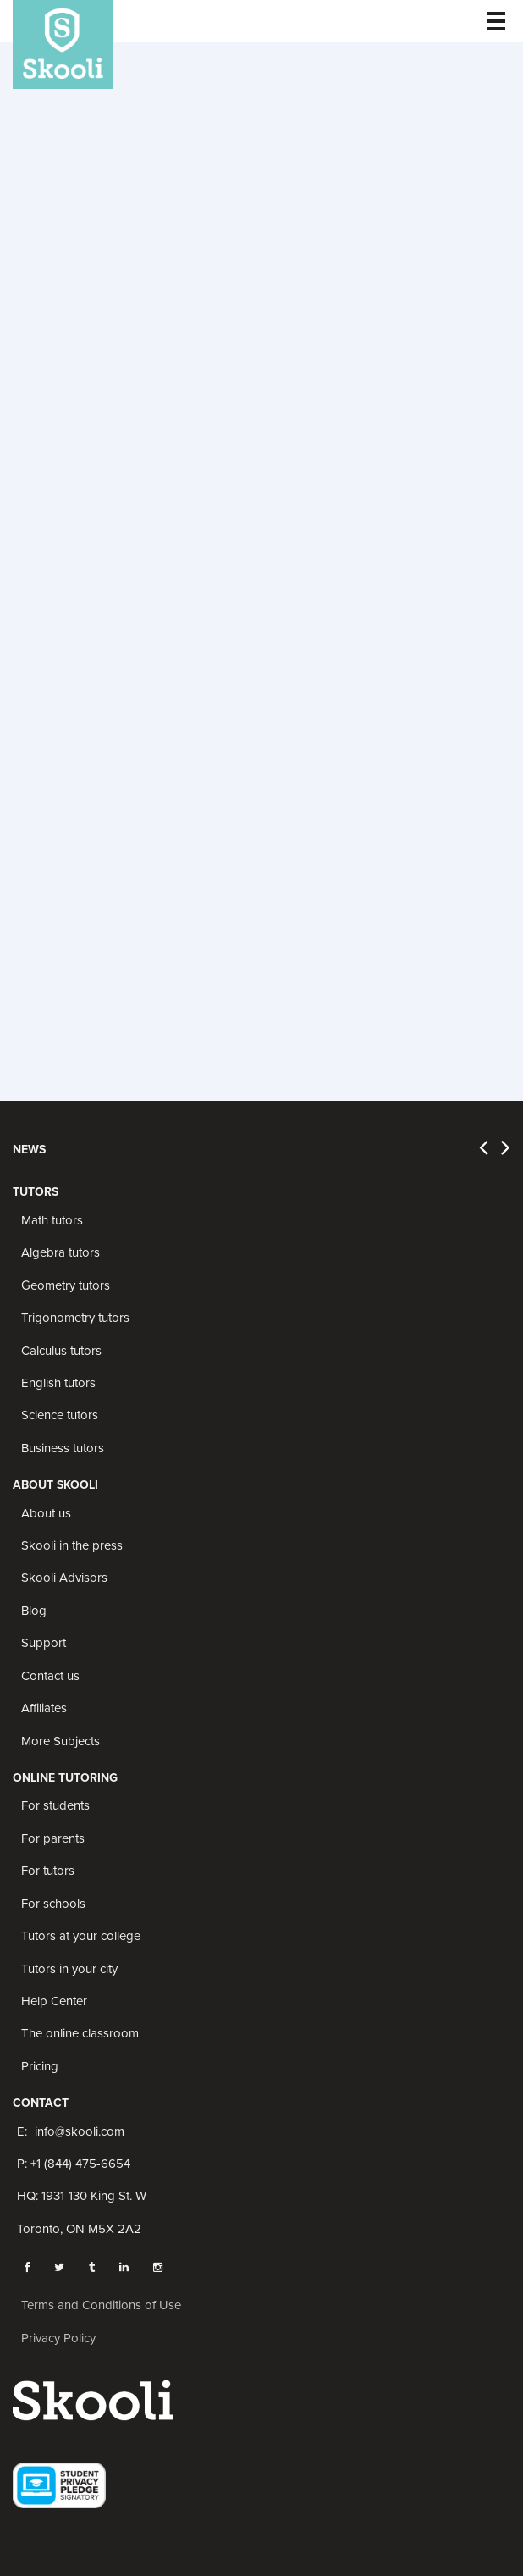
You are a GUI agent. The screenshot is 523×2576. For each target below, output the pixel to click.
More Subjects (60, 1741)
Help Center (54, 2001)
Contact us (50, 1675)
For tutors (47, 1870)
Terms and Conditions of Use (101, 2305)
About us (46, 1513)
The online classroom (80, 2033)
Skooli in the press (72, 1545)
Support (43, 1642)
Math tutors (52, 1220)
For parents (53, 1838)
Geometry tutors (65, 1285)
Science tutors (59, 1415)
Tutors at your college (80, 1935)
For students (55, 1805)
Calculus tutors (61, 1350)
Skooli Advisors (64, 1577)
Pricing (39, 2066)
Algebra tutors (60, 1252)
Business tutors (62, 1448)
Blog (34, 1610)
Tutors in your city (69, 1968)
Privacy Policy (58, 2338)
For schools (53, 1903)
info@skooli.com (79, 2131)
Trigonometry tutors (75, 1317)
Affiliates (44, 1708)
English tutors (58, 1382)
